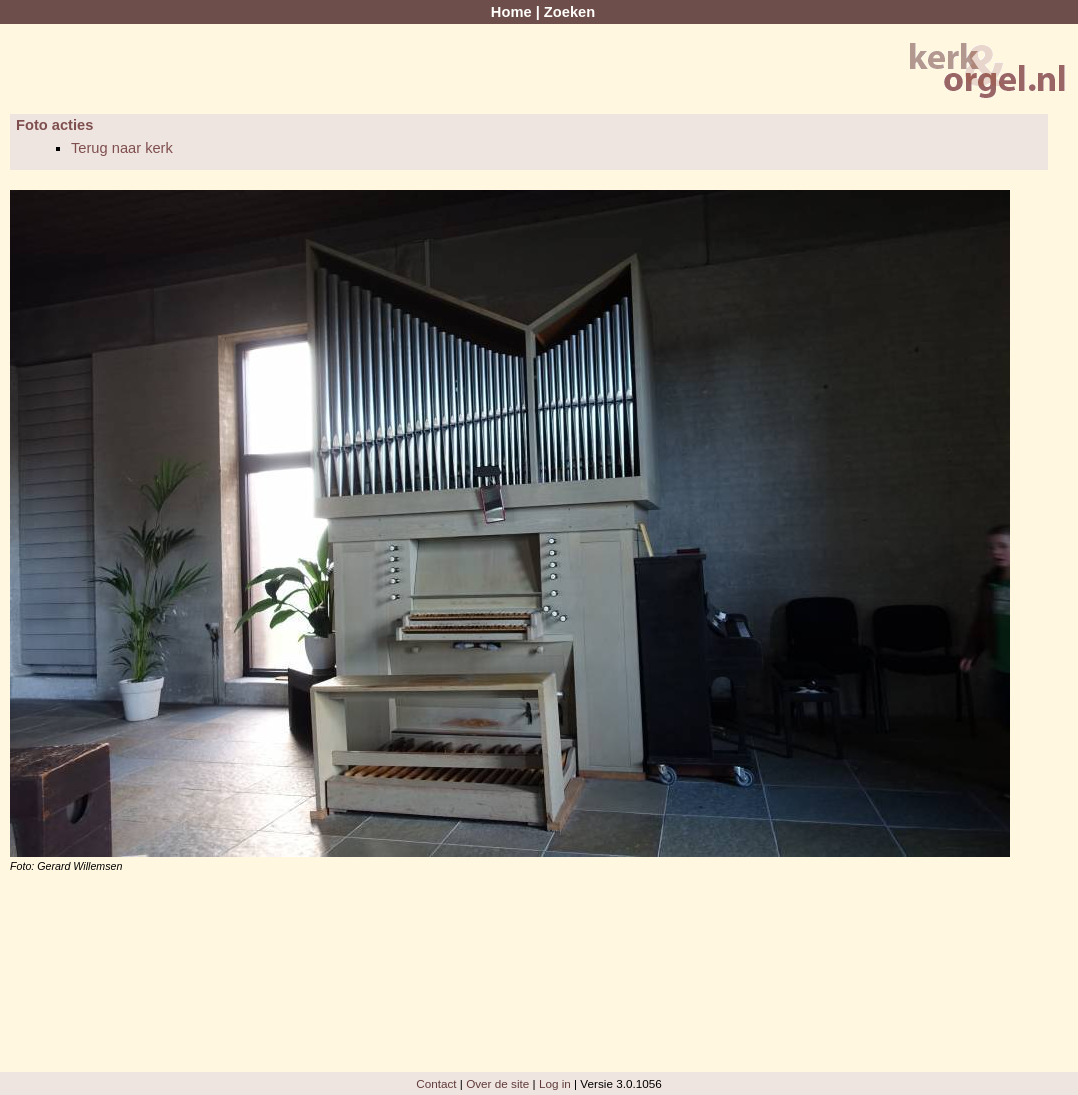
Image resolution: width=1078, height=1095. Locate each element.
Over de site (497, 1083)
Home (511, 12)
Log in (555, 1083)
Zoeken (569, 12)
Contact (436, 1083)
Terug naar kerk (122, 148)
